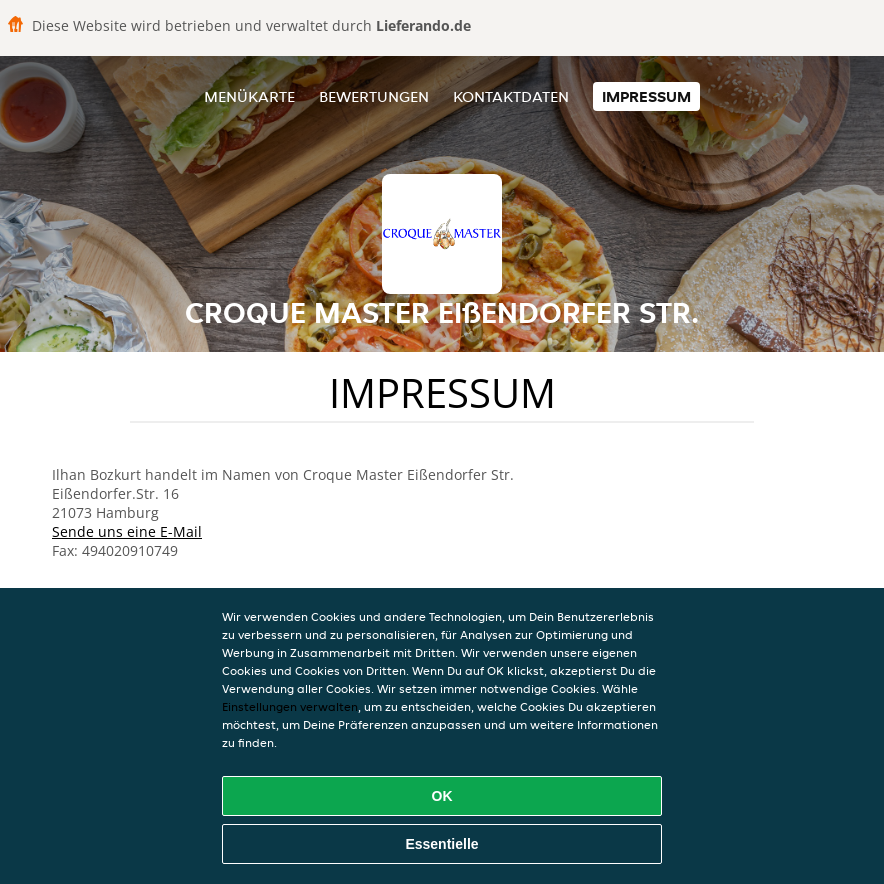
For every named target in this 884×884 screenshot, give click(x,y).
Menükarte (249, 96)
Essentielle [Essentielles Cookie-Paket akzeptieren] (441, 844)
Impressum (646, 96)
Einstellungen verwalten (290, 706)
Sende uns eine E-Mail (127, 531)
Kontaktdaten (511, 96)
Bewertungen (374, 96)
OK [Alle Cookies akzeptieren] (442, 796)
